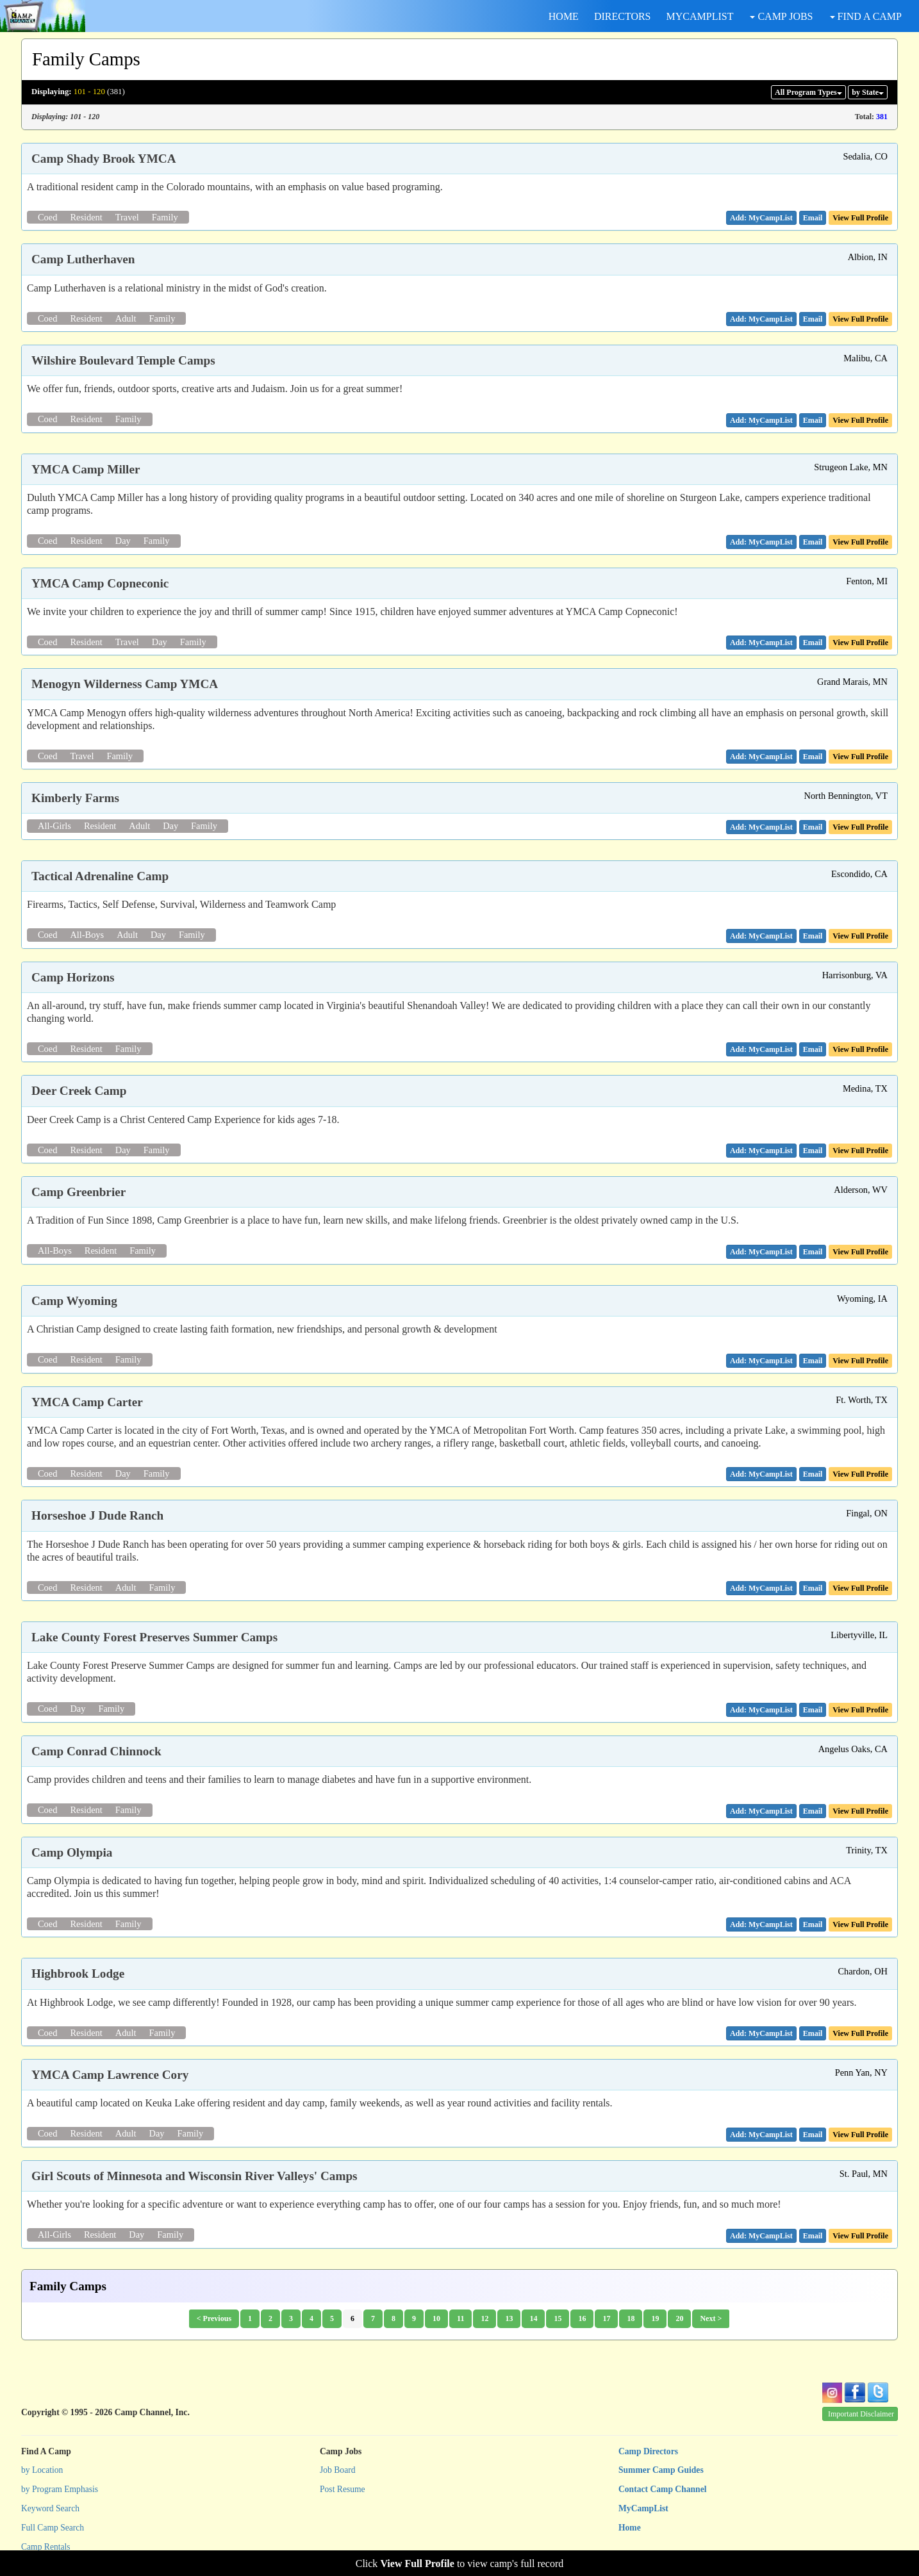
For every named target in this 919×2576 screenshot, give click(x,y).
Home (629, 2527)
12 (484, 2318)
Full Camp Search (52, 2527)
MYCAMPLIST (700, 16)
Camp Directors (648, 2451)
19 (655, 2318)
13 (509, 2318)
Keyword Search (50, 2508)
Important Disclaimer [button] (861, 2413)
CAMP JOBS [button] (781, 16)
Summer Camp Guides (661, 2470)
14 (533, 2318)
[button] (813, 218)
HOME (564, 16)
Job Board (338, 2470)
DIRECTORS (622, 16)
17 (606, 2318)
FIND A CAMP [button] (866, 16)
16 (582, 2318)
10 (436, 2318)
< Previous (214, 2318)
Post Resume (342, 2489)
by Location (42, 2470)
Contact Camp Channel (662, 2489)
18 (630, 2318)
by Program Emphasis (59, 2489)
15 (557, 2318)
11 (460, 2318)
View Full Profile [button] (860, 217)
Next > (711, 2318)
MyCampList (643, 2508)
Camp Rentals (45, 2547)
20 (679, 2318)
